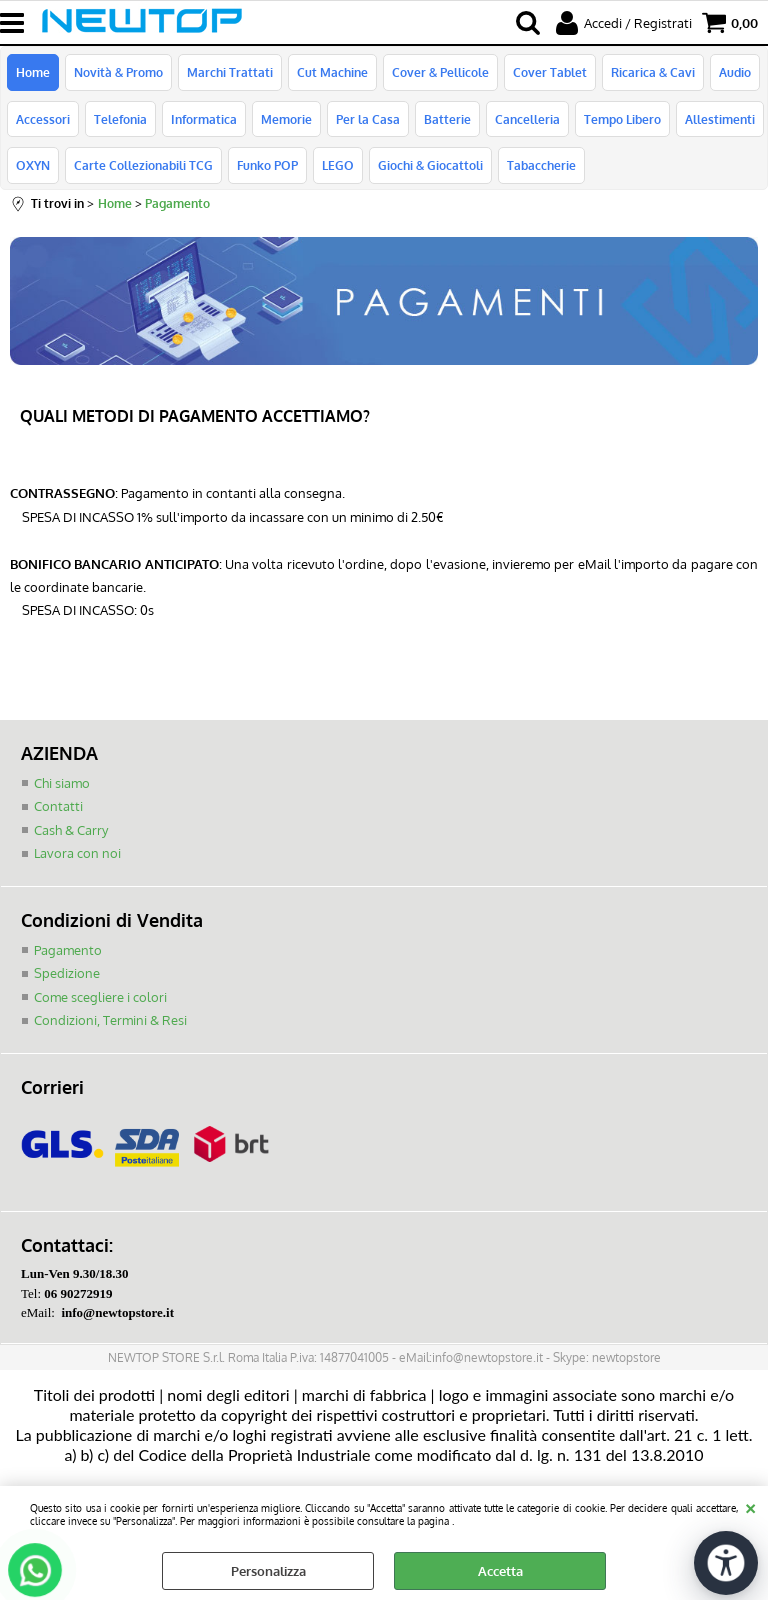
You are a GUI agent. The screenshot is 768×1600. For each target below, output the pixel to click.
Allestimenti (720, 119)
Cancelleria (527, 119)
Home (33, 72)
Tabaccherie (541, 165)
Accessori (43, 119)
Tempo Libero (622, 119)
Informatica (204, 119)
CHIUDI (750, 1506)
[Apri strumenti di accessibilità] (726, 1563)
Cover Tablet (550, 72)
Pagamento (68, 950)
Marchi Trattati (230, 72)
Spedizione (67, 973)
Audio (735, 72)
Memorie (286, 119)
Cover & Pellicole (440, 72)
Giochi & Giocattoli (430, 165)
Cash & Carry (71, 830)
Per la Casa (368, 119)
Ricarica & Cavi (653, 72)
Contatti (58, 806)
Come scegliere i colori (100, 997)
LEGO (338, 165)
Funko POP (267, 165)
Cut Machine (332, 72)
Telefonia (120, 119)
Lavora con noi (77, 853)
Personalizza (268, 1571)
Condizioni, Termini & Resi (110, 1020)
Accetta (500, 1571)
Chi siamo (62, 783)
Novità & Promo (118, 72)
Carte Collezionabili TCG (143, 165)
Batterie (447, 119)
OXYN (33, 165)
